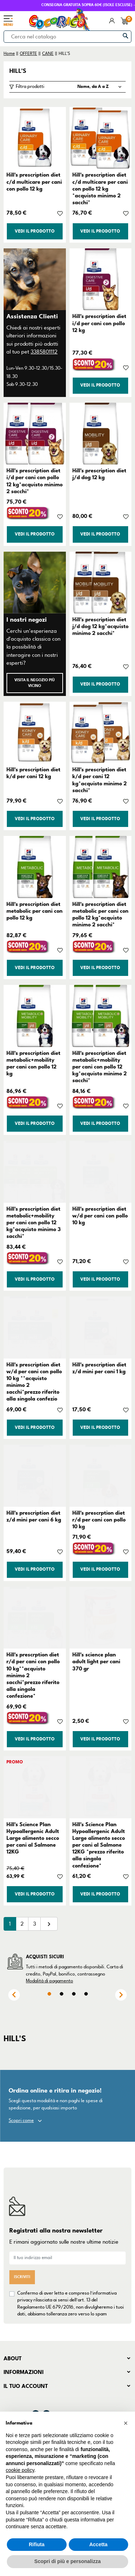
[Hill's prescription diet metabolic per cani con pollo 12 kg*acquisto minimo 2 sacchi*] (100, 867)
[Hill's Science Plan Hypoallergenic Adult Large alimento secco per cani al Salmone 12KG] (35, 1787)
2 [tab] (61, 1994)
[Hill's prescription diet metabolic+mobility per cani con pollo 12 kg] (35, 1016)
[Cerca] (67, 37)
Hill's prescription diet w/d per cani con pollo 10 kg (100, 1215)
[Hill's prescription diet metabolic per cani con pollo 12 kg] (35, 867)
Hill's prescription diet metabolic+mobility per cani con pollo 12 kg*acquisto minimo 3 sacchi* (33, 1222)
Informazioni (24, 2372)
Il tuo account (26, 2386)
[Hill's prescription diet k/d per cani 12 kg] (35, 733)
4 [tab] (86, 1994)
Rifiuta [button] (37, 2544)
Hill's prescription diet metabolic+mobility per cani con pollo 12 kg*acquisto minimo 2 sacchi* (99, 1067)
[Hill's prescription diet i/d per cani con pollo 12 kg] (100, 279)
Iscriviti (22, 2277)
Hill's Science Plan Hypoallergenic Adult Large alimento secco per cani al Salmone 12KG (32, 1838)
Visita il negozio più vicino (34, 683)
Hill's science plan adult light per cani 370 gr (96, 1661)
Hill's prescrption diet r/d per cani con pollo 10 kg (99, 1519)
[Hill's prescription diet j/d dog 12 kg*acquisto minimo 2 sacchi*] (100, 583)
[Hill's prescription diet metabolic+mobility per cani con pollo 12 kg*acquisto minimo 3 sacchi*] (35, 1172)
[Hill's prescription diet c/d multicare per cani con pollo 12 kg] (35, 138)
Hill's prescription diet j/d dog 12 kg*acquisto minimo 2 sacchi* (100, 626)
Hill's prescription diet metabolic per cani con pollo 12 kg (34, 911)
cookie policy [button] (20, 2470)
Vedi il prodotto (35, 231)
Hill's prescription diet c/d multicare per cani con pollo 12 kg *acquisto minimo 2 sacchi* (100, 188)
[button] (125, 2423)
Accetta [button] (98, 2544)
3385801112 (44, 352)
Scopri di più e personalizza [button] (67, 2561)
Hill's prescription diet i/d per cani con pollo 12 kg (99, 323)
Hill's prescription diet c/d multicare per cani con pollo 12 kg (34, 181)
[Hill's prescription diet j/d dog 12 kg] (100, 434)
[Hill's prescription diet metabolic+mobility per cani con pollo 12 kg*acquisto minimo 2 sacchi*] (100, 1016)
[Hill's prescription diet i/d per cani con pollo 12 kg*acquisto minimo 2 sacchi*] (35, 434)
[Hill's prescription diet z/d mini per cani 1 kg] (100, 1327)
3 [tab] (74, 1994)
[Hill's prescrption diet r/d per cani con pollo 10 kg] (100, 1476)
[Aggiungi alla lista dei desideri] (60, 213)
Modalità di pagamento (49, 1980)
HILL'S (17, 71)
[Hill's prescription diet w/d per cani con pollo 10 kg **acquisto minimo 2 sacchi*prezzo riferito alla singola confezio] (35, 1327)
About (13, 2358)
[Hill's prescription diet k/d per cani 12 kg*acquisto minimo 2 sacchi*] (100, 733)
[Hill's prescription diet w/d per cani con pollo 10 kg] (100, 1172)
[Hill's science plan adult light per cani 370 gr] (100, 1618)
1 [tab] (49, 1994)
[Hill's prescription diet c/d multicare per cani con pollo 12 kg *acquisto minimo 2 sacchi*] (100, 138)
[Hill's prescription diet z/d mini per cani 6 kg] (35, 1476)
